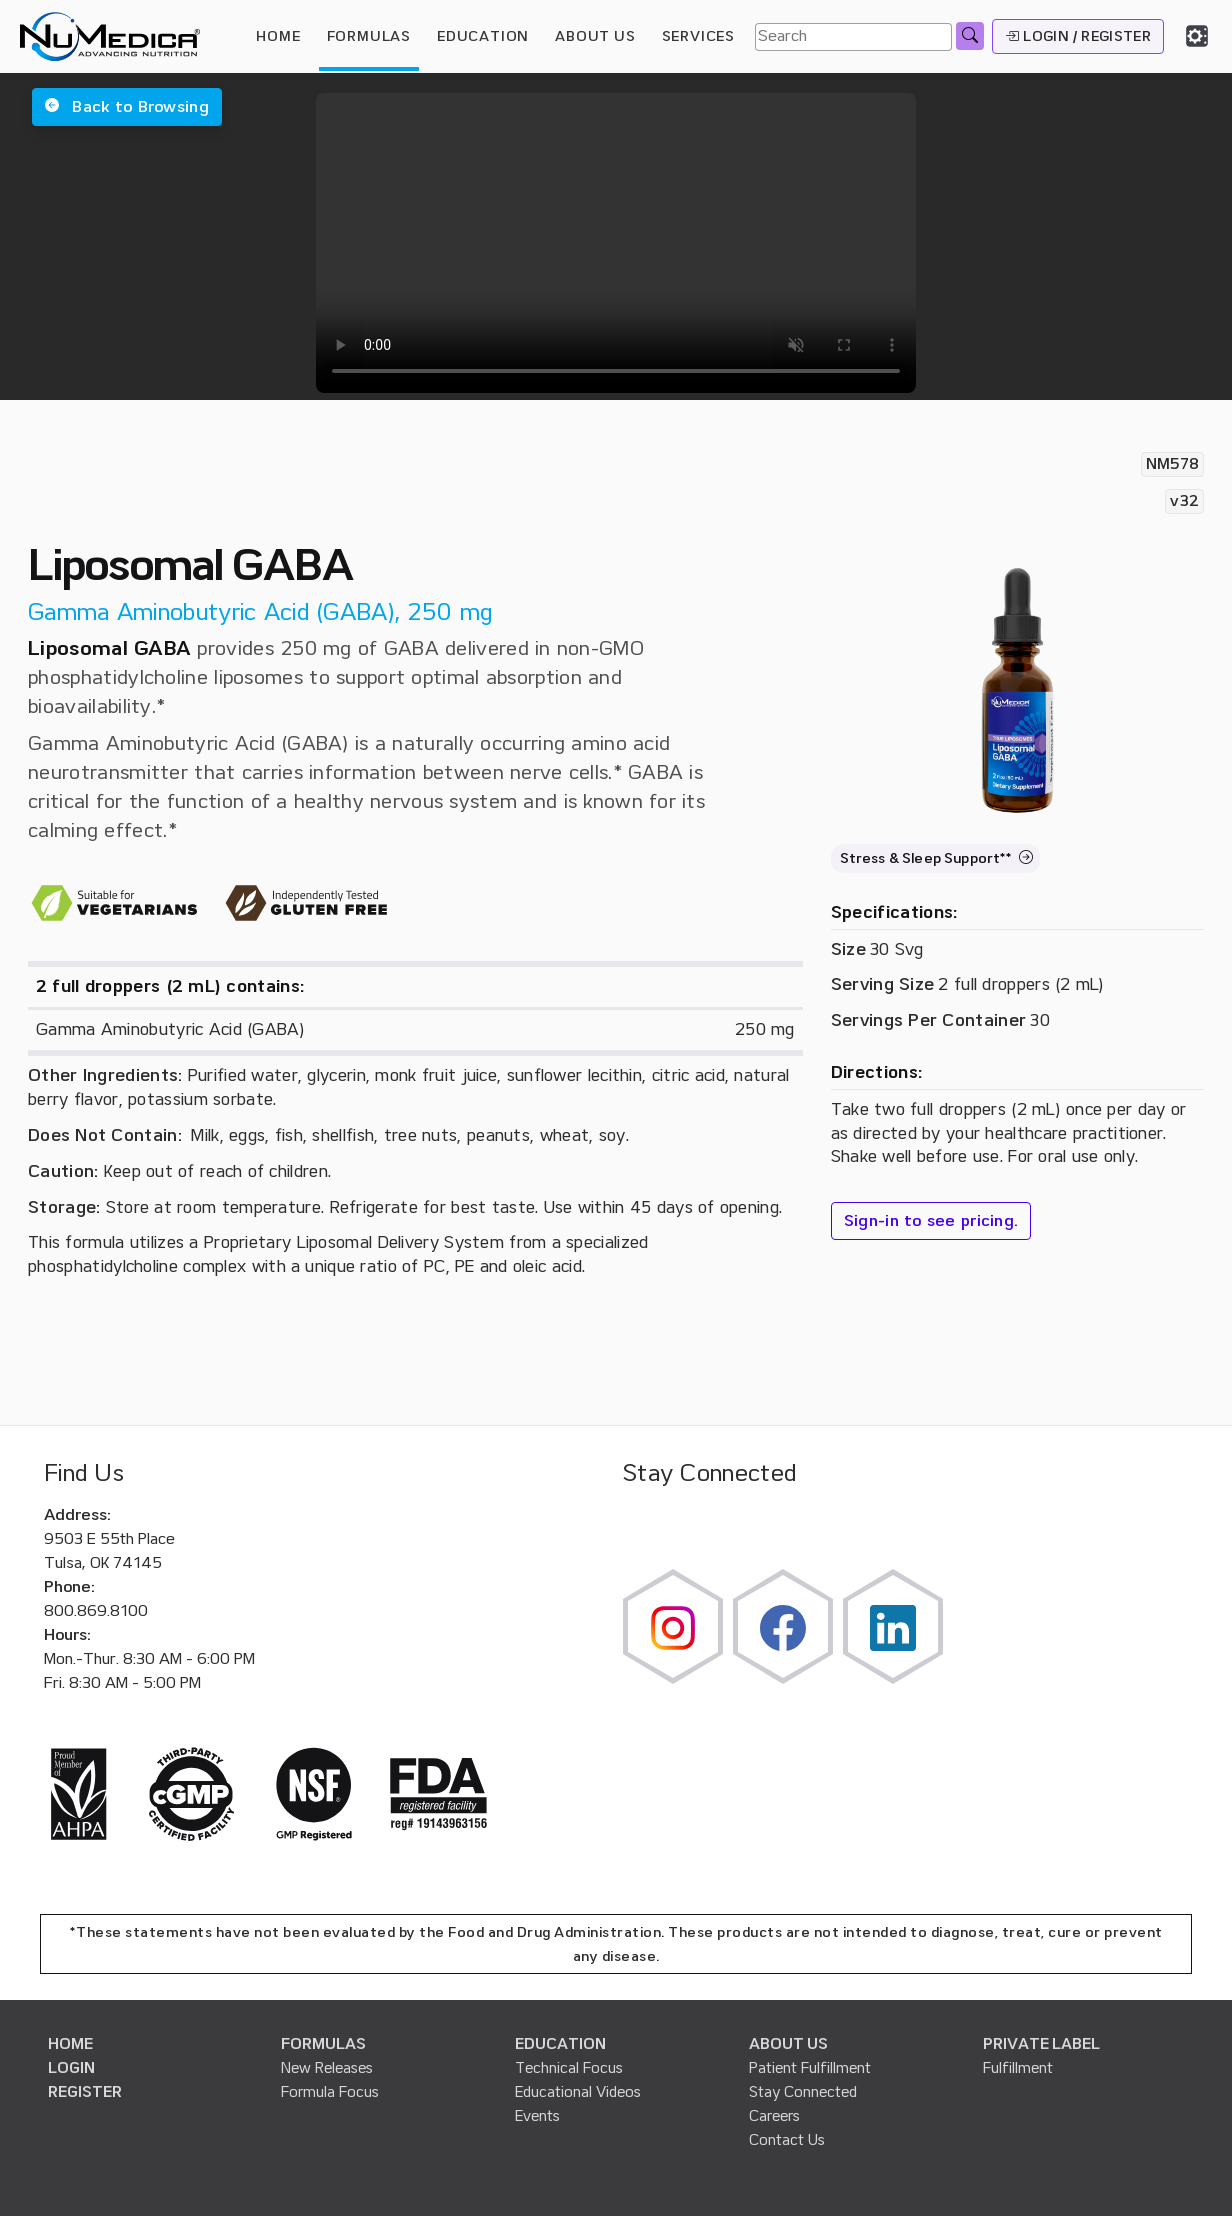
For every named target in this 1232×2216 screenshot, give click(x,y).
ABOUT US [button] (595, 36)
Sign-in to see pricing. (931, 1221)
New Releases (327, 2068)
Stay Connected (803, 2092)
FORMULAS (369, 36)
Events (537, 2116)
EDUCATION (560, 2044)
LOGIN (71, 2068)
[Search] (853, 37)
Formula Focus (330, 2092)
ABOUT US (788, 2044)
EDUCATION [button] (483, 36)
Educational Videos (578, 2092)
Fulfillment (1018, 2068)
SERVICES (698, 36)
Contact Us (787, 2140)
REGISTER (85, 2092)
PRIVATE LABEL (1041, 2044)
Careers (774, 2116)
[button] (127, 107)
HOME (278, 36)
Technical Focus (569, 2068)
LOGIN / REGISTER (1078, 36)
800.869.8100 (96, 1611)
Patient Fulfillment (810, 2068)
